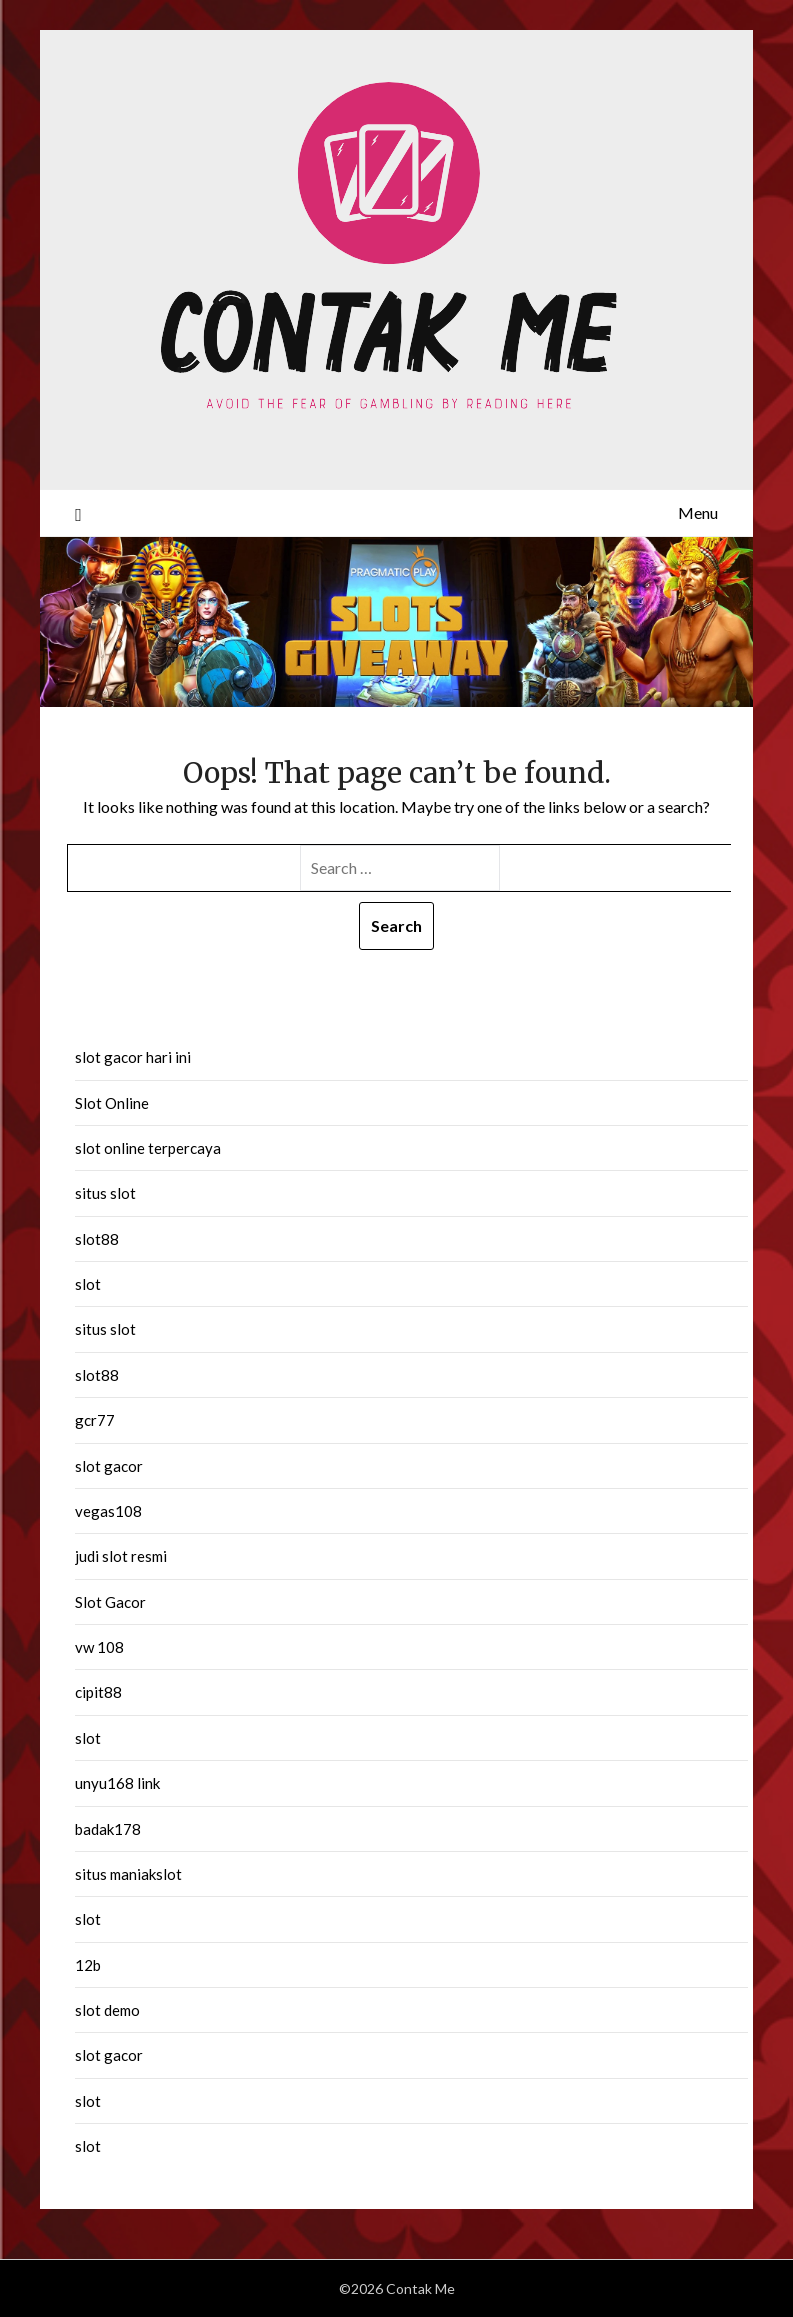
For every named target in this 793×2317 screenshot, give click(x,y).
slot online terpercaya (148, 1148)
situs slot (105, 1193)
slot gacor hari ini (133, 1057)
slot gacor (109, 1466)
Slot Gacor (110, 1602)
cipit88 (98, 1692)
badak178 (108, 1829)
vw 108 (99, 1647)
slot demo (107, 2010)
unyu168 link (117, 1783)
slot (88, 1284)
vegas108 (108, 1511)
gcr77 (95, 1420)
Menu (698, 512)
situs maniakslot (128, 1874)
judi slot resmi (121, 1556)
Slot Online (112, 1103)
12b (88, 1965)
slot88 (97, 1239)
